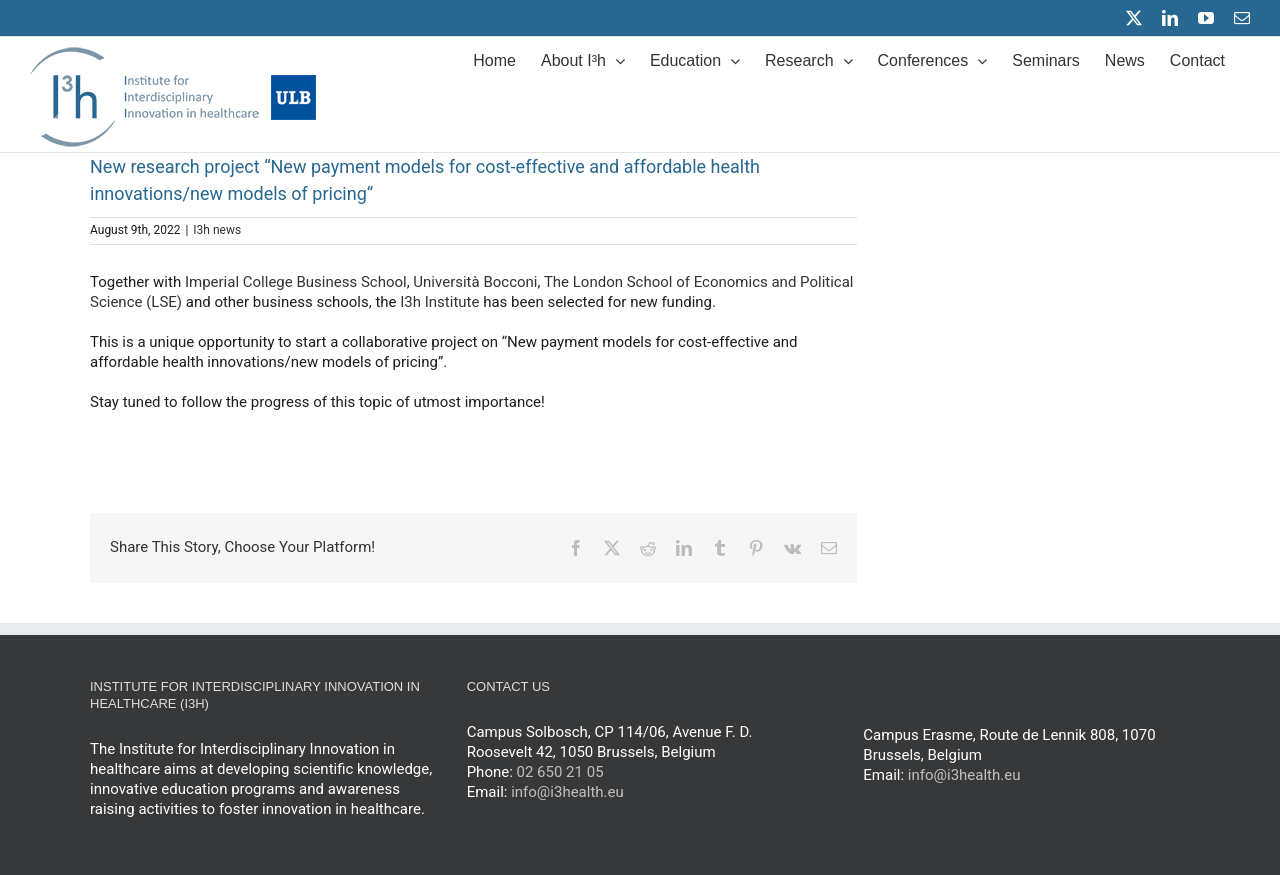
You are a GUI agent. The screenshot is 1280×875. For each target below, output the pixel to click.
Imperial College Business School (296, 282)
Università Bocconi (475, 282)
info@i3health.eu (567, 792)
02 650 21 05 (560, 772)
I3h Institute (439, 302)
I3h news (217, 230)
